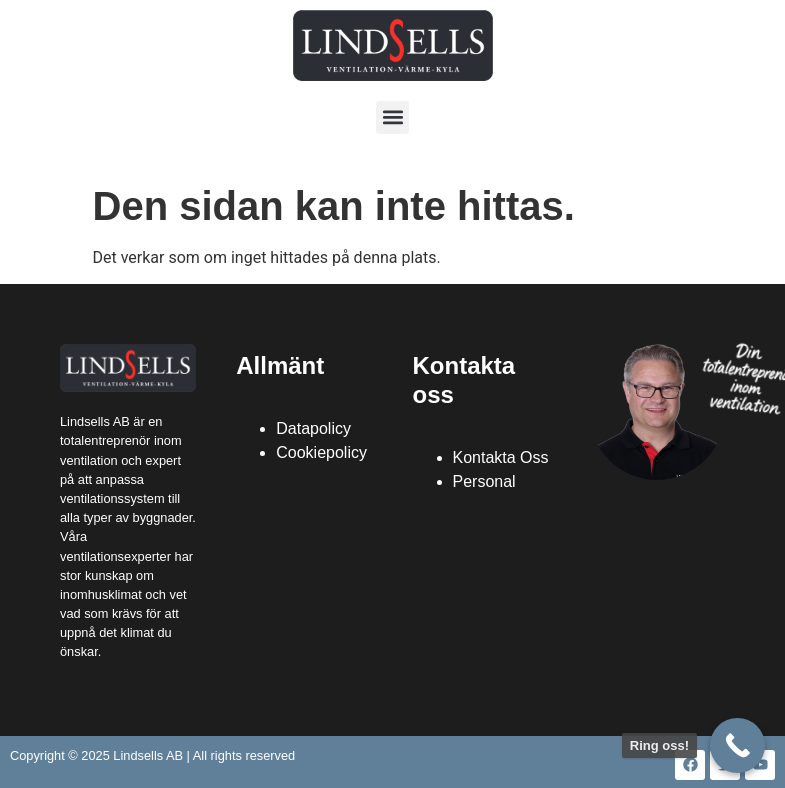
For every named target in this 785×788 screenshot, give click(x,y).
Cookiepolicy (321, 452)
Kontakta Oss (501, 457)
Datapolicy (313, 428)
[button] (392, 117)
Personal (484, 481)
